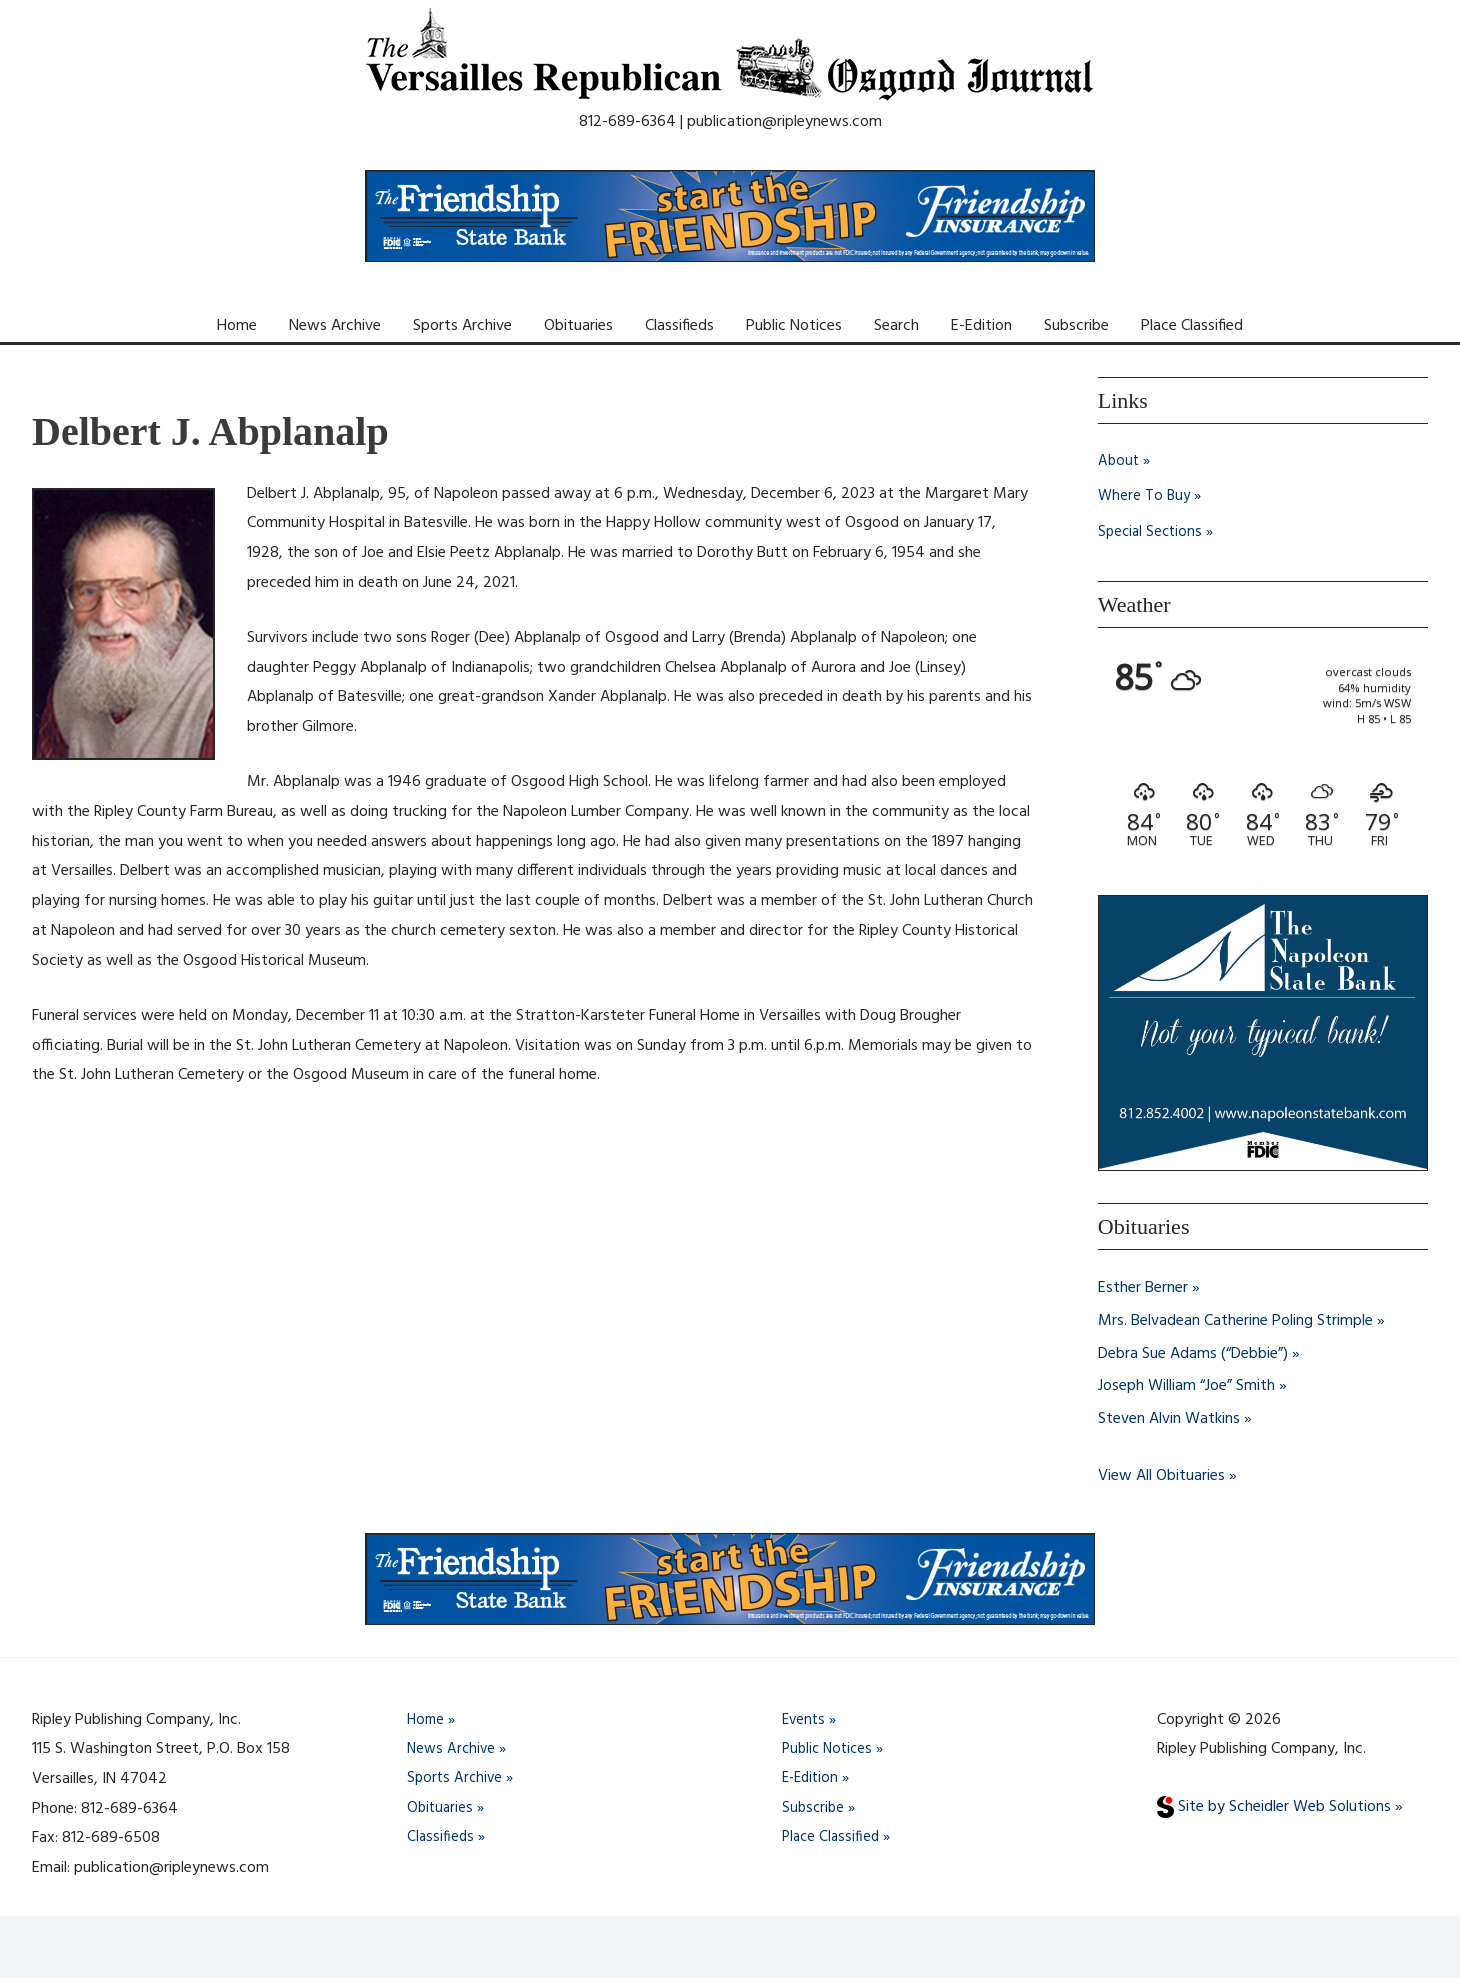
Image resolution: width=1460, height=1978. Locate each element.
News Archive (335, 326)
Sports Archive (462, 326)
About (1119, 462)
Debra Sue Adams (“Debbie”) (1193, 1353)
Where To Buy (1145, 498)
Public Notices (794, 326)
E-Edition (981, 326)
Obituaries (578, 326)
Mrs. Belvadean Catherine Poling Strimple (1235, 1321)
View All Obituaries (1161, 1473)
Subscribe (1076, 326)
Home (237, 326)
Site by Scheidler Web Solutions (1274, 1803)
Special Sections (1152, 534)
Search (896, 326)
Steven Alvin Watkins (1169, 1417)
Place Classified (1192, 326)
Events (805, 1716)
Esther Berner (1143, 1289)
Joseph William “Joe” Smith (1186, 1385)
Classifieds (679, 326)
